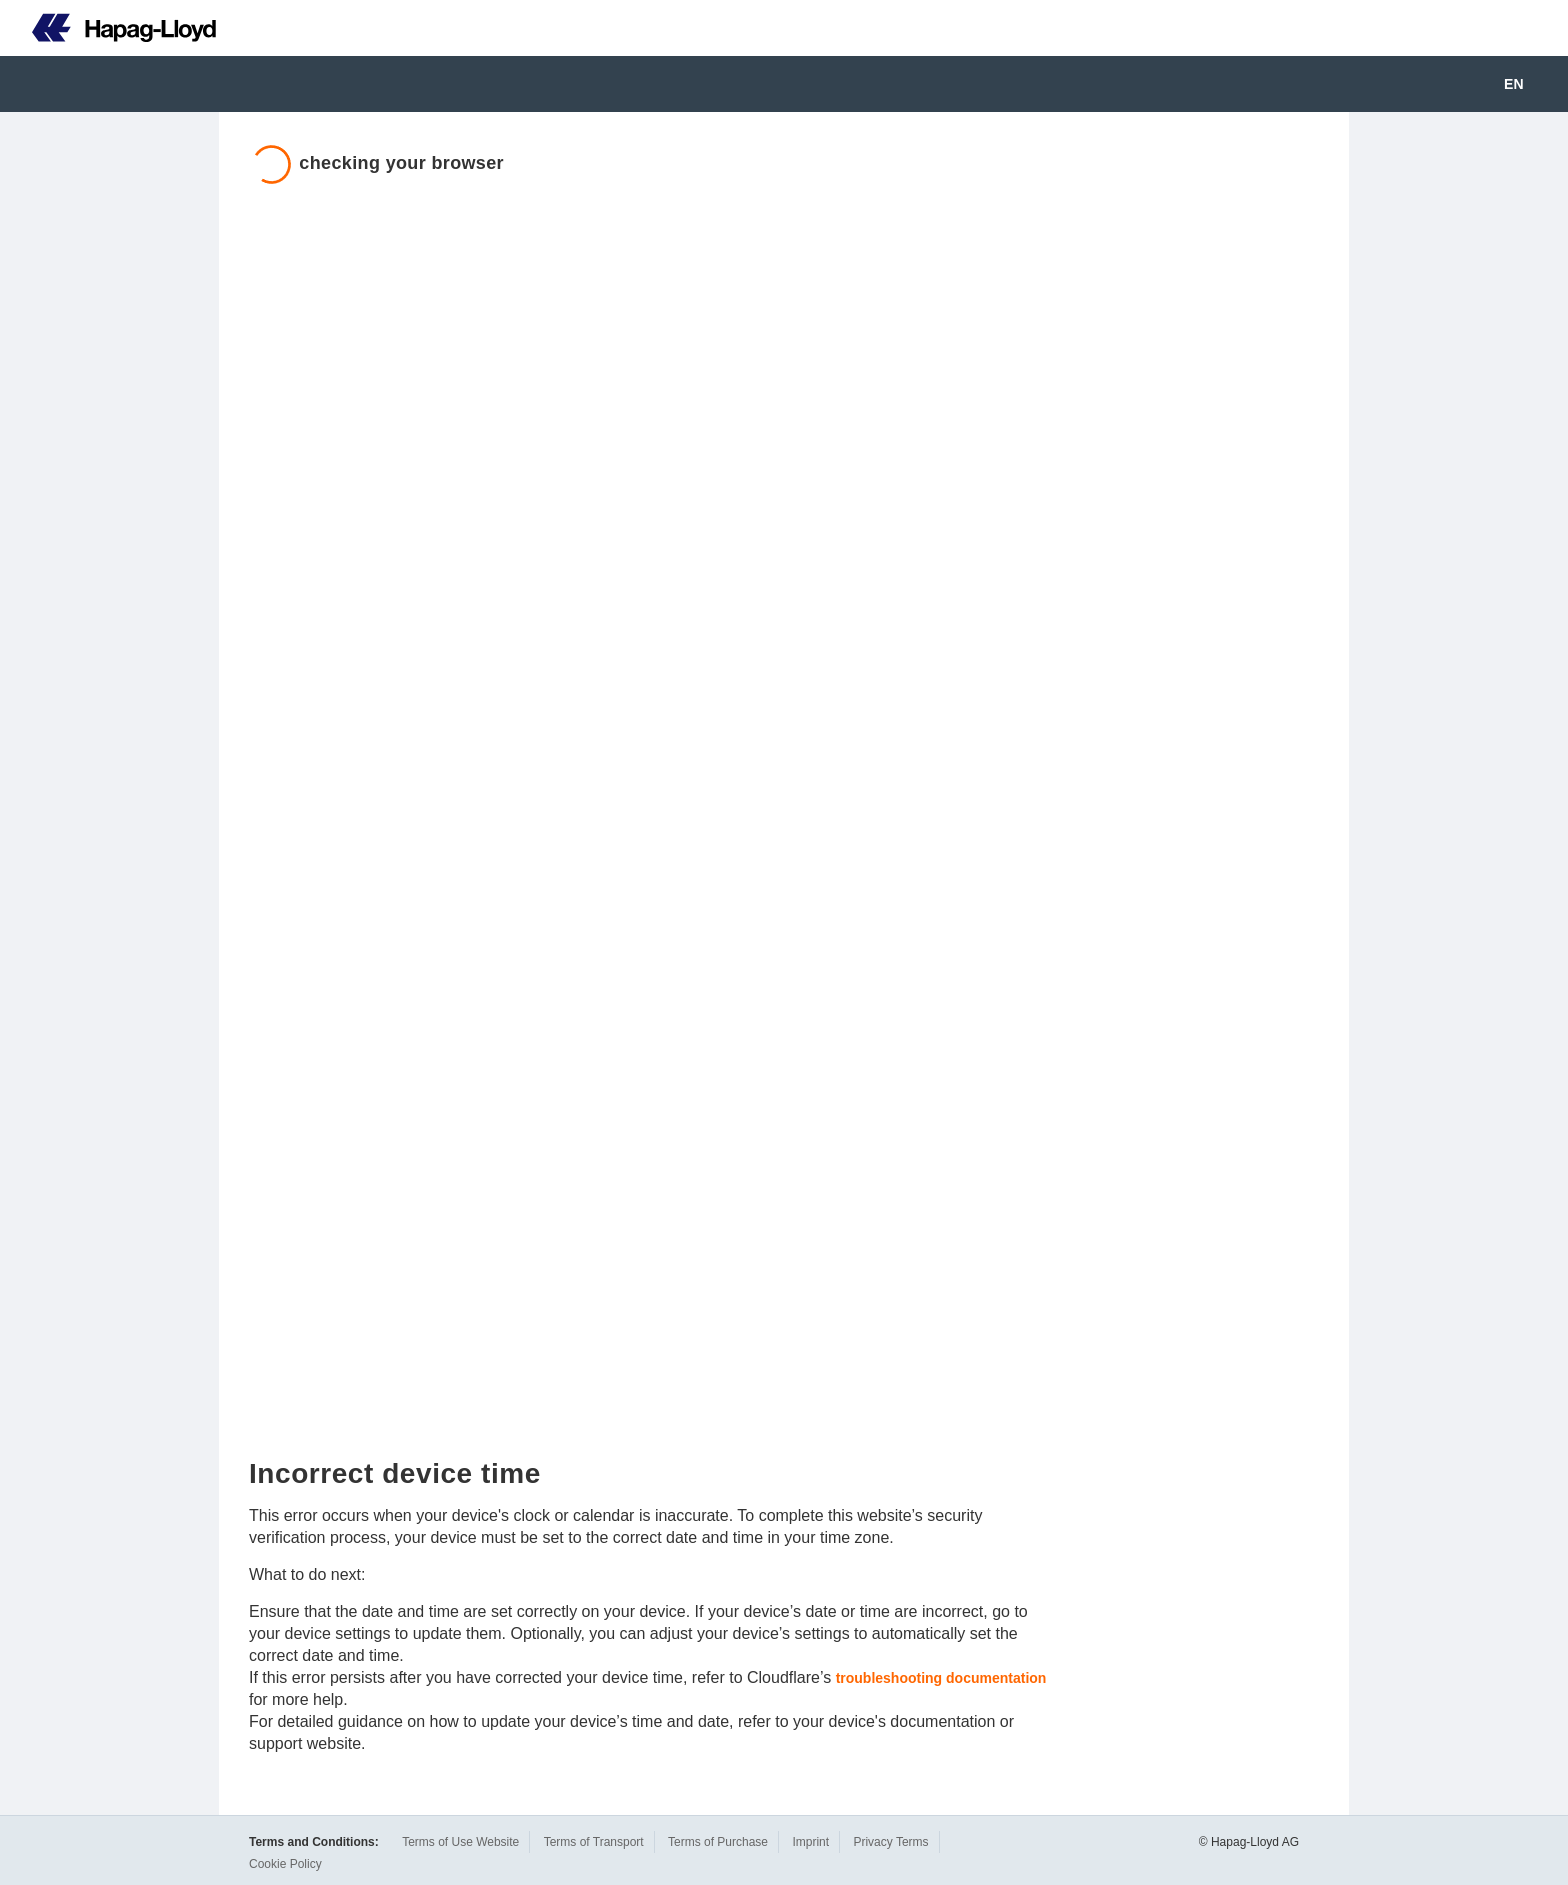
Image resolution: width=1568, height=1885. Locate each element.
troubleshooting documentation (941, 1678)
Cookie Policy (285, 1864)
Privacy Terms (890, 1842)
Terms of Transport (594, 1842)
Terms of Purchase (718, 1842)
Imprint (810, 1842)
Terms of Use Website (460, 1842)
